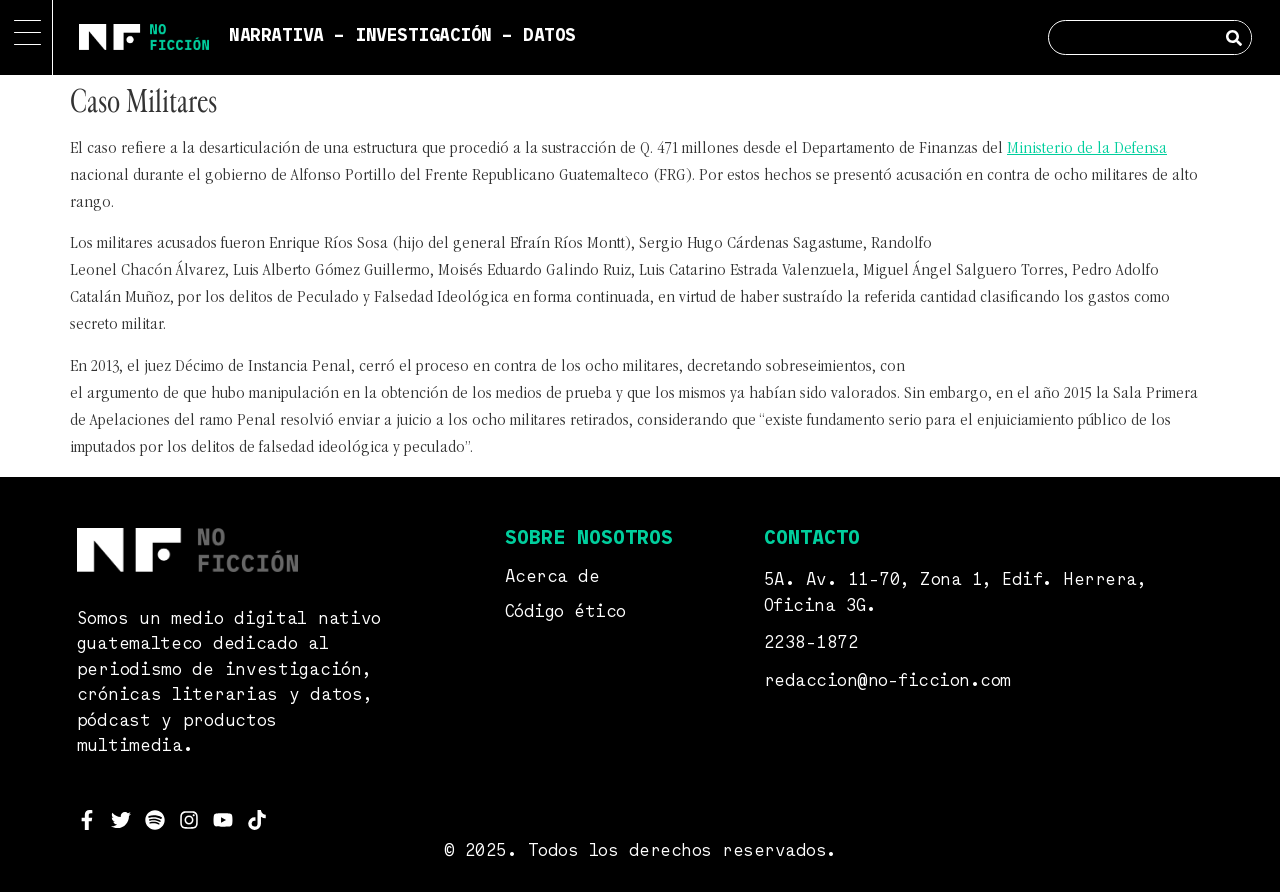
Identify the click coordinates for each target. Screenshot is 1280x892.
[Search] (1233, 37)
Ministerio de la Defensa (1087, 149)
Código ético (565, 612)
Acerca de (552, 577)
